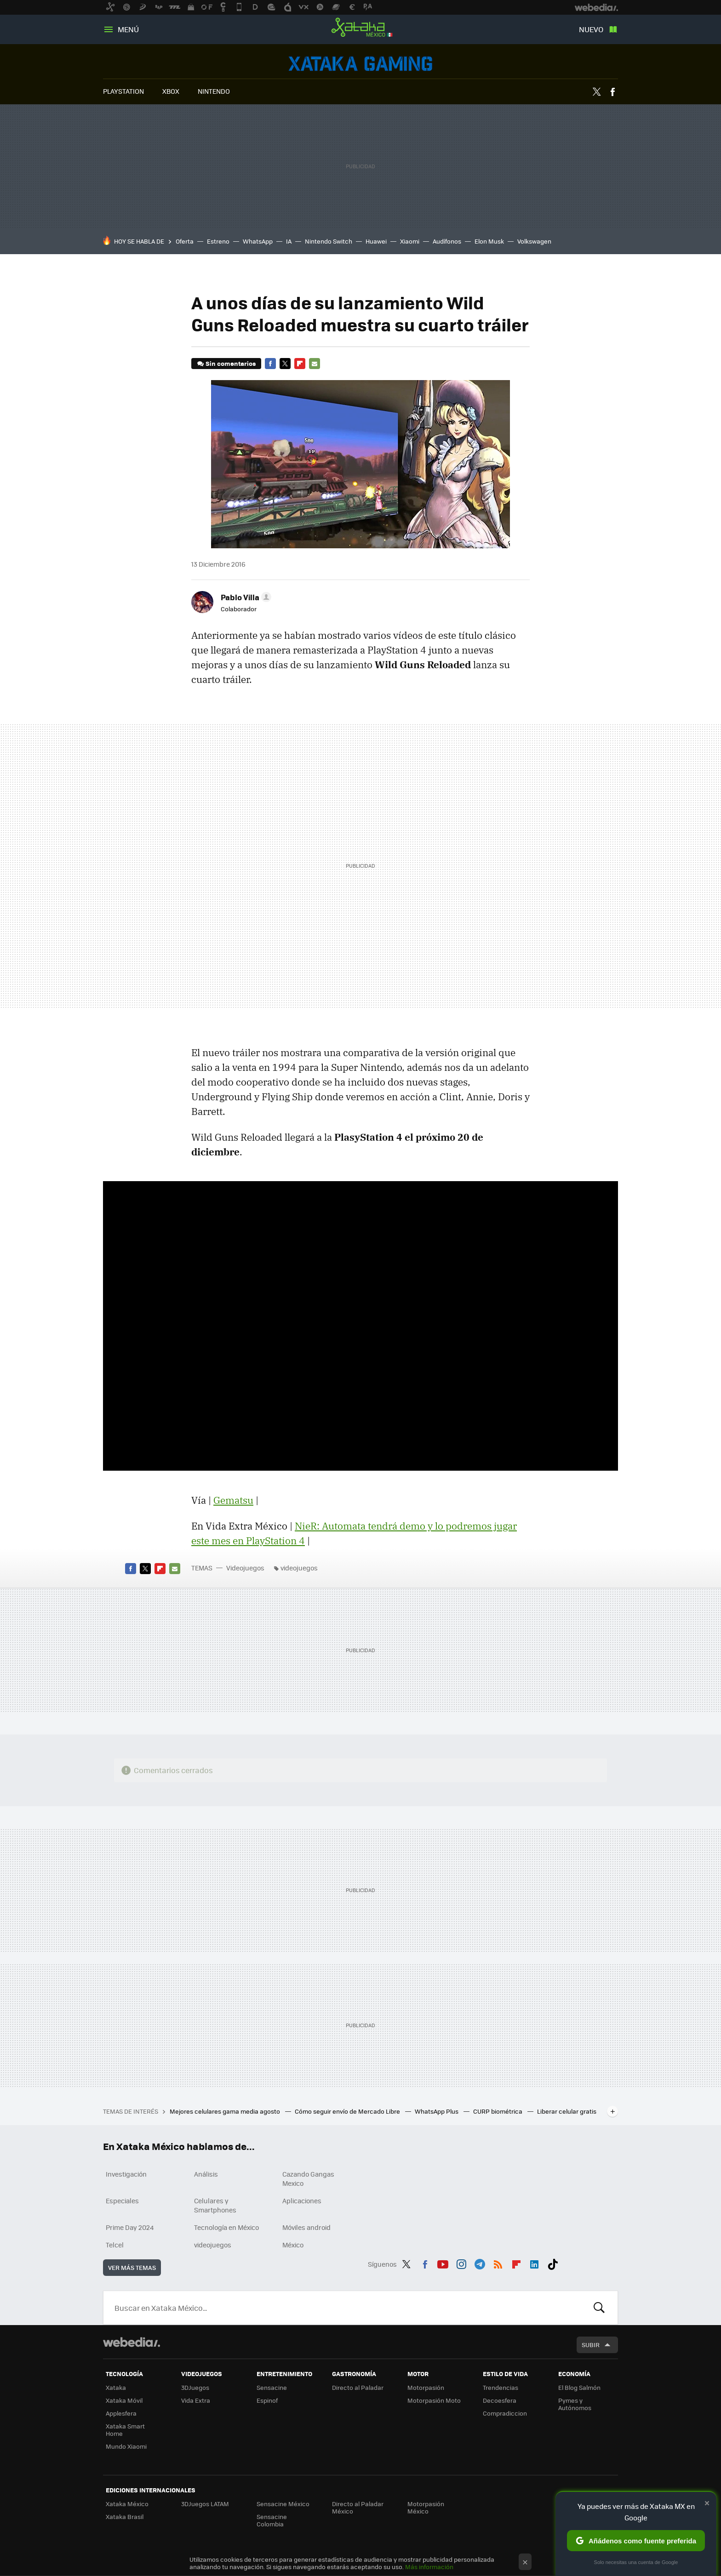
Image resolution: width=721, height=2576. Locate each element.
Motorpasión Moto (434, 2400)
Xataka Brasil (124, 2516)
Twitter (596, 91)
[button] (244, 597)
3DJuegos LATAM (205, 2503)
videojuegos (299, 1567)
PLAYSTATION (123, 91)
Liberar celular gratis (566, 2111)
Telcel (115, 2244)
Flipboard (299, 363)
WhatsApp (258, 241)
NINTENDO (214, 91)
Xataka (116, 2387)
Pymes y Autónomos (574, 2404)
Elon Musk (489, 241)
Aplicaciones (301, 2200)
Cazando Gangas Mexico (308, 2178)
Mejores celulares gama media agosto (225, 2111)
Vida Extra (195, 2400)
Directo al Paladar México (357, 2507)
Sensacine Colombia (272, 2520)
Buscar (599, 2307)
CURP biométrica (498, 2111)
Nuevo (591, 29)
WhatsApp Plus (437, 2111)
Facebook (612, 91)
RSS (498, 2262)
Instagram (461, 2262)
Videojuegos (360, 64)
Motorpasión (425, 2387)
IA (289, 241)
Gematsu (233, 1500)
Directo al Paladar (357, 2387)
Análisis (206, 2173)
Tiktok (552, 2262)
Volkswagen (534, 241)
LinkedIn (534, 2262)
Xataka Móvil (124, 2400)
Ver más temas (132, 2267)
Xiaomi (409, 241)
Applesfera (121, 2413)
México (292, 2244)
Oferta (185, 241)
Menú (128, 29)
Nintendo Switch (328, 241)
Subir (591, 2344)
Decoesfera (499, 2400)
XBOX (170, 91)
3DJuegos (195, 2387)
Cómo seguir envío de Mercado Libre (348, 2111)
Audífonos (447, 241)
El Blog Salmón (579, 2387)
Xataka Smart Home (125, 2430)
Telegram (479, 2262)
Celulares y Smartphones (215, 2205)
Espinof (267, 2400)
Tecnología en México (226, 2227)
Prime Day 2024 (130, 2227)
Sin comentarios (231, 363)
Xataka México (360, 27)
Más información (429, 2566)
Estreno (218, 241)
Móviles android (306, 2227)
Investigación (126, 2173)
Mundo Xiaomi (126, 2446)
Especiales (122, 2200)
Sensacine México (283, 2503)
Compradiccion (505, 2413)
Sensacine (272, 2387)
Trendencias (500, 2387)
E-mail (314, 363)
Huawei (376, 241)
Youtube (442, 2262)
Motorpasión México (425, 2507)
